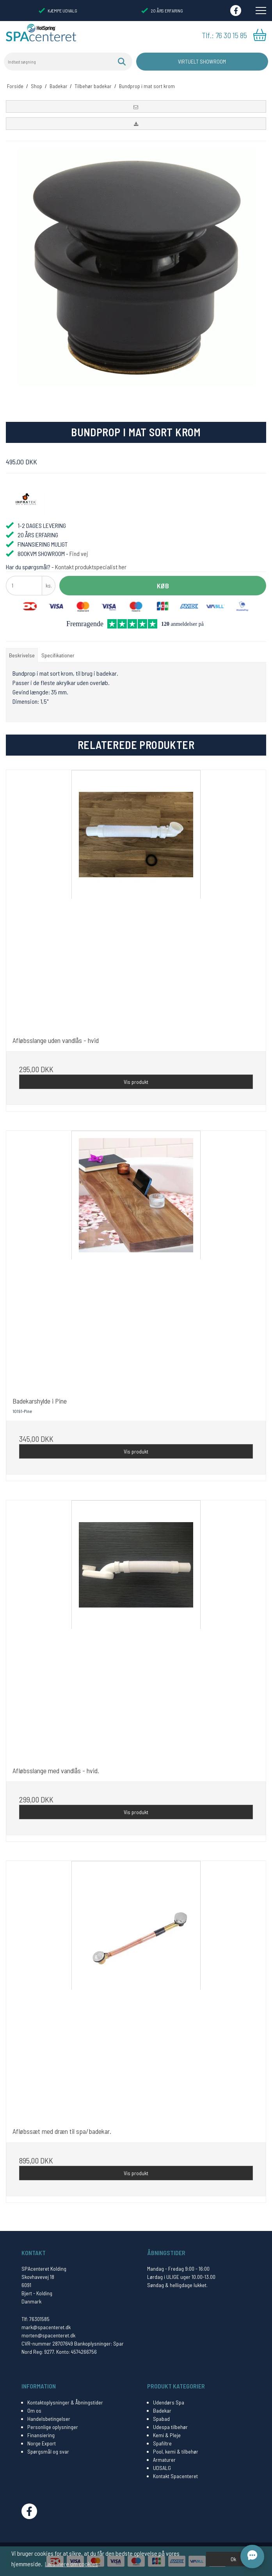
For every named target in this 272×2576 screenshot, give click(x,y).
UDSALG (162, 2467)
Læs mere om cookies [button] (71, 2563)
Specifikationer (58, 655)
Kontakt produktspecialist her (90, 566)
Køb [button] (163, 585)
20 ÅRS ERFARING (162, 10)
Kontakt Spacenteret (175, 2476)
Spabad (161, 2418)
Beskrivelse (22, 655)
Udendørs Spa (168, 2402)
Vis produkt (136, 1081)
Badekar (162, 2410)
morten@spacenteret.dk (48, 2335)
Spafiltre (162, 2443)
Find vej (78, 553)
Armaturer (164, 2459)
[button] (136, 106)
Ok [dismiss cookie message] (233, 2559)
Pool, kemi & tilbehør (175, 2451)
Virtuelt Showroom (202, 61)
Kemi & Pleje (167, 2435)
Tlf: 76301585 (35, 2319)
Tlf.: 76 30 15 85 (224, 35)
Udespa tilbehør (170, 2427)
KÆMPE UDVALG (58, 10)
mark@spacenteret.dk (46, 2327)
